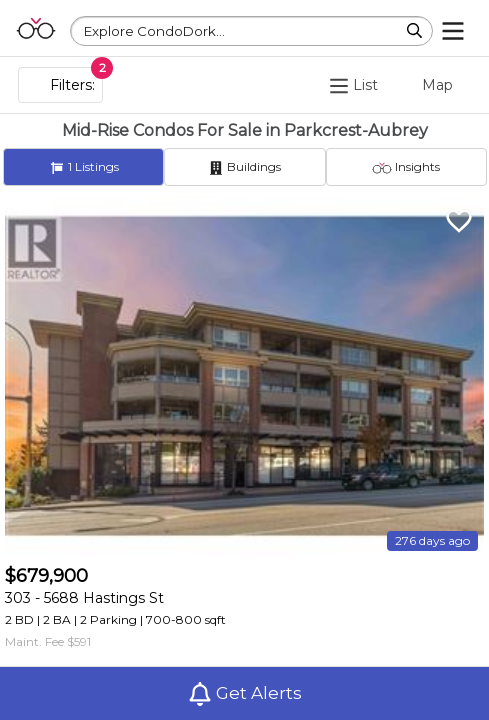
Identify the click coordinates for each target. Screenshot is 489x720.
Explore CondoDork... (154, 31)
